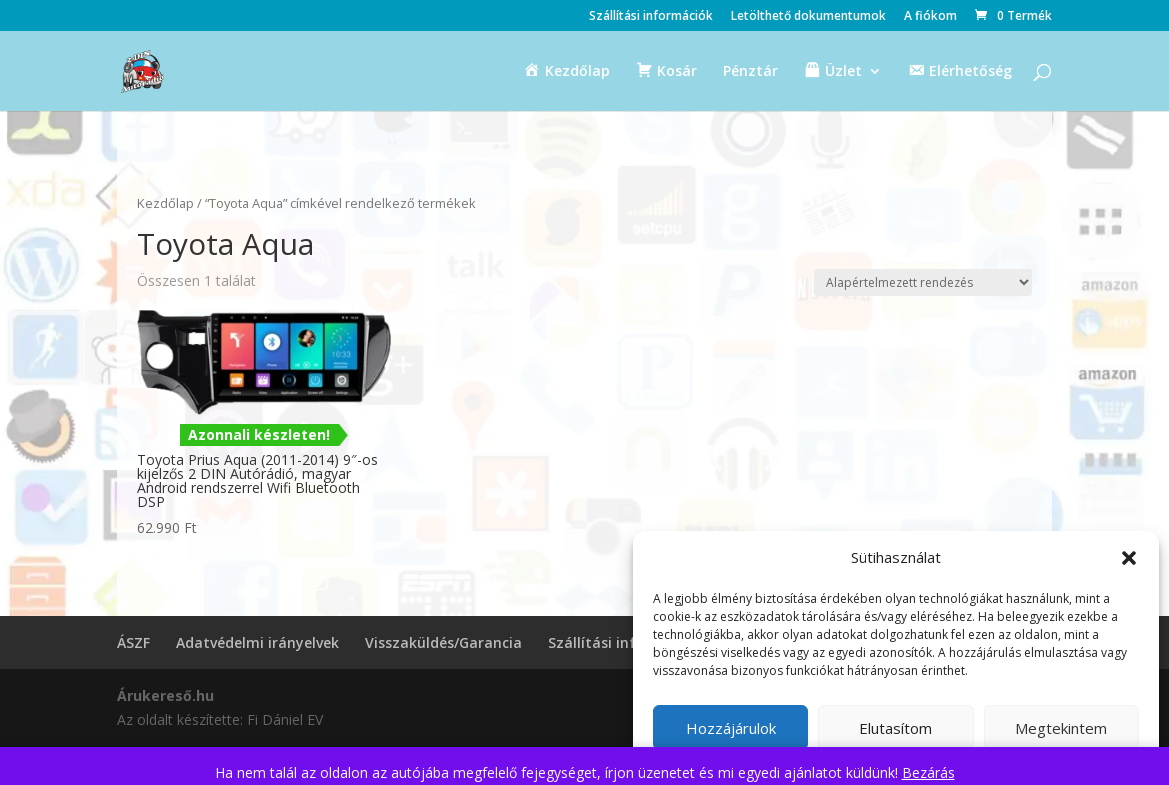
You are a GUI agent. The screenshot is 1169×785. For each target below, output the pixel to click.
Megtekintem (1061, 728)
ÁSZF (133, 642)
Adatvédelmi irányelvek (257, 642)
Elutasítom (895, 728)
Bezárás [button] (928, 772)
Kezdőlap (165, 203)
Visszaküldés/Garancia (443, 642)
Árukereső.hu (165, 695)
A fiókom (930, 17)
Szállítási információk (651, 17)
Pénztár (750, 72)
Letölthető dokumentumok (808, 17)
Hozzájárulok (731, 728)
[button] (1129, 558)
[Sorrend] (923, 282)
